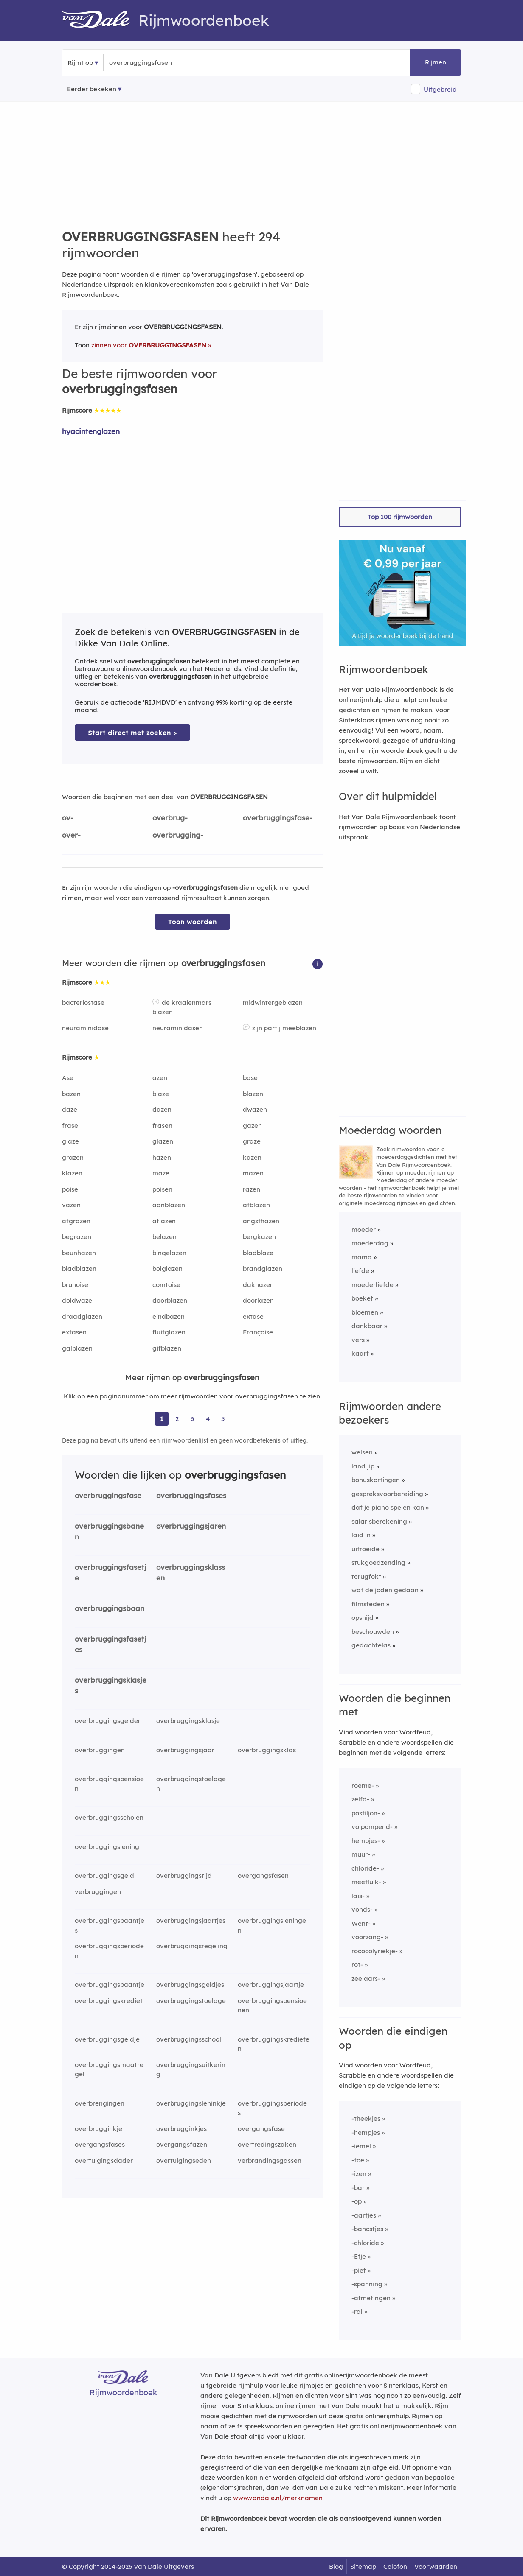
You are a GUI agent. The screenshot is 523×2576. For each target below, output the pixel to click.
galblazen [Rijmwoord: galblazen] (77, 1348)
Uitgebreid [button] (440, 89)
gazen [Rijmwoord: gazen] (252, 1126)
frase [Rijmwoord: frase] (70, 1126)
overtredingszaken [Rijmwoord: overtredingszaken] (267, 2144)
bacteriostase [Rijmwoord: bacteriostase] (83, 1003)
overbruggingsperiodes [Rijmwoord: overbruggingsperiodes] (272, 2108)
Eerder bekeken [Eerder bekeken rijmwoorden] (91, 89)
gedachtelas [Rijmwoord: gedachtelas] (371, 1645)
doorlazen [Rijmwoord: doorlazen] (258, 1300)
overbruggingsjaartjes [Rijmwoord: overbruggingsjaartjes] (190, 1920)
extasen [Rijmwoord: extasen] (74, 1332)
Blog (336, 2566)
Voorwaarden (435, 2566)
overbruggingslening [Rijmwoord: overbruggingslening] (107, 1847)
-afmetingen (371, 2298)
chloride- (365, 1868)
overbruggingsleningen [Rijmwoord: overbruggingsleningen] (272, 1925)
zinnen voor (148, 345)
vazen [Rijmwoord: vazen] (71, 1205)
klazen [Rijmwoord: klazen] (72, 1173)
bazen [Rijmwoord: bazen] (71, 1094)
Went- (361, 1923)
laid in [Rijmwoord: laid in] (361, 1535)
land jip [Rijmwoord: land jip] (362, 1466)
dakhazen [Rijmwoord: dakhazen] (258, 1285)
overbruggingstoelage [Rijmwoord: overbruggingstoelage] (191, 2001)
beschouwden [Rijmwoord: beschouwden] (372, 1632)
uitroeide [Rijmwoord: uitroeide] (365, 1549)
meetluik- (366, 1882)
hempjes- (365, 1841)
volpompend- (372, 1827)
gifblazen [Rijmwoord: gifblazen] (166, 1348)
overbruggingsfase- (277, 817)
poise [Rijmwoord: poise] (70, 1189)
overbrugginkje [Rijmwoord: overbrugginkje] (98, 2129)
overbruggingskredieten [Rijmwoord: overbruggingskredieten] (273, 2044)
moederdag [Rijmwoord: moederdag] (369, 1243)
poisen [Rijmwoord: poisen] (162, 1189)
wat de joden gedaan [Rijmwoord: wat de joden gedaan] (385, 1590)
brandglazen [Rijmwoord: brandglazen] (262, 1268)
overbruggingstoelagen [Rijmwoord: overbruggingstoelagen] (191, 1784)
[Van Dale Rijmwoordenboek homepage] (100, 20)
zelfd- (360, 1799)
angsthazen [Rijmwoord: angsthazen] (261, 1221)
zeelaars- (365, 1979)
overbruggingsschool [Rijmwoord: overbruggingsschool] (188, 2039)
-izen (358, 2174)
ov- (67, 817)
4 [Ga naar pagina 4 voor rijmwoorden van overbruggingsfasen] (208, 1419)
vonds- (362, 1909)
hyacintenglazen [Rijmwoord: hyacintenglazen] (91, 431)
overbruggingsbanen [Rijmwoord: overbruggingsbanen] (109, 1531)
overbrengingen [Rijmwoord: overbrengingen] (99, 2103)
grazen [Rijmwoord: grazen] (73, 1157)
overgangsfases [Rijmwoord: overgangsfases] (100, 2144)
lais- (358, 1896)
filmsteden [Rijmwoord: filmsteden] (368, 1604)
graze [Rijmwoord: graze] (252, 1141)
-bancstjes (367, 2229)
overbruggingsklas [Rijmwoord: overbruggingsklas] (267, 1750)
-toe (357, 2160)
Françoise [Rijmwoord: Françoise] (258, 1332)
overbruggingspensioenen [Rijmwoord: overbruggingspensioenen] (272, 2005)
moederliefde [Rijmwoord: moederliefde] (372, 1285)
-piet (358, 2270)
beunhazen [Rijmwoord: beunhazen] (79, 1253)
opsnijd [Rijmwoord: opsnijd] (362, 1618)
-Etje (358, 2256)
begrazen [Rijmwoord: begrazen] (76, 1237)
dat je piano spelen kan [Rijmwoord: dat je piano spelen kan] (387, 1507)
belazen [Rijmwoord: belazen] (164, 1237)
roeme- (362, 1786)
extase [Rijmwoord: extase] (253, 1316)
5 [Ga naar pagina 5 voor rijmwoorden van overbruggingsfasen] (223, 1419)
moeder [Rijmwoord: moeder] (363, 1229)
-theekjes (365, 2119)
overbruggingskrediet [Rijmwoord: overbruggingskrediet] (109, 2001)
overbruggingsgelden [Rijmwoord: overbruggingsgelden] (108, 1721)
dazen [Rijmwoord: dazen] (162, 1109)
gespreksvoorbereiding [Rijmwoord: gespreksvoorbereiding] (387, 1494)
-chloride (365, 2243)
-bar (358, 2188)
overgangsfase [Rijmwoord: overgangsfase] (261, 2129)
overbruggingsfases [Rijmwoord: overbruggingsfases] (191, 1495)
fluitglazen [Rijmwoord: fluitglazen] (169, 1332)
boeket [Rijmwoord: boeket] (362, 1298)
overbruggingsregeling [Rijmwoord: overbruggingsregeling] (192, 1946)
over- (71, 835)
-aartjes (363, 2215)
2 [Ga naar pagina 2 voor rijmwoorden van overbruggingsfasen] (177, 1419)
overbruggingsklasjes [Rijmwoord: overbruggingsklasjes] (110, 1685)
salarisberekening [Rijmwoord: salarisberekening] (379, 1521)
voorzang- (367, 1937)
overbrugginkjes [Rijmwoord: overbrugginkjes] (181, 2129)
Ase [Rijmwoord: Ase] (67, 1078)
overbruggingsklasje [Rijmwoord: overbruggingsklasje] (188, 1721)
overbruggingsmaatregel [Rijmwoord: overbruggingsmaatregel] (109, 2069)
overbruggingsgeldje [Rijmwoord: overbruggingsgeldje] (107, 2039)
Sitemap (363, 2566)
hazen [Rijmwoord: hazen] (161, 1157)
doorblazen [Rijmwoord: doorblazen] (169, 1300)
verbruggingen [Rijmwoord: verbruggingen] (98, 1892)
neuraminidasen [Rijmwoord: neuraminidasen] (177, 1028)
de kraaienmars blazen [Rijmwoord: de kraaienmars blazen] (181, 1007)
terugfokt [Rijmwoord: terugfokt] (366, 1576)
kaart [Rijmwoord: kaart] (360, 1353)
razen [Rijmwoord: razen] (251, 1189)
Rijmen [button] (435, 62)
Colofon (395, 2566)
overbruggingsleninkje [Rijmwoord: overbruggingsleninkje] (191, 2103)
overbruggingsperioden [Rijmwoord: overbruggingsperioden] (109, 1951)
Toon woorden (192, 922)
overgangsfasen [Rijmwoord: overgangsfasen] (263, 1875)
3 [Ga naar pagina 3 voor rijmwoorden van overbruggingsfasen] (192, 1419)
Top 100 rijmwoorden (400, 517)
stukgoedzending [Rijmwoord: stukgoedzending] (378, 1562)
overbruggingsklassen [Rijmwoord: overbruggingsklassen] (190, 1572)
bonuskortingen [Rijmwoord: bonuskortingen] (375, 1480)
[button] (317, 963)
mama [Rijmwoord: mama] (361, 1257)
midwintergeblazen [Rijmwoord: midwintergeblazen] (273, 1003)
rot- (357, 1965)
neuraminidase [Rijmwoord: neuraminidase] (85, 1028)
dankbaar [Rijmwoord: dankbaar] (366, 1326)
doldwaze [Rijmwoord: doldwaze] (77, 1300)
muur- (360, 1854)
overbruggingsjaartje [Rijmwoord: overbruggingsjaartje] (271, 1984)
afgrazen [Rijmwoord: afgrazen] (76, 1221)
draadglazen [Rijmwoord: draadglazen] (82, 1316)
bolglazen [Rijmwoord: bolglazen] (167, 1268)
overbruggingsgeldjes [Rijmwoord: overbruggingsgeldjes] (190, 1984)
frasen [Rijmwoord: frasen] (162, 1126)
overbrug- (170, 817)
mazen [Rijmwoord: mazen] (253, 1173)
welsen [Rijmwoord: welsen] (362, 1452)
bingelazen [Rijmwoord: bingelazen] (169, 1253)
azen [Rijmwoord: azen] (159, 1078)
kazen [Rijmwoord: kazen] (252, 1157)
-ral (357, 2311)
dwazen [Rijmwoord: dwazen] (255, 1109)
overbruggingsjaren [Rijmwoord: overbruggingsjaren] (191, 1526)
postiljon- (365, 1813)
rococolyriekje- (374, 1951)
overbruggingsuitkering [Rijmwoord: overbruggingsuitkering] (190, 2069)
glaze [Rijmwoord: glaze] (70, 1141)
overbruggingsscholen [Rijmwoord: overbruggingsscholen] (109, 1817)
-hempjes (365, 2132)
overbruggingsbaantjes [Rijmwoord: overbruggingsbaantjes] (109, 1925)
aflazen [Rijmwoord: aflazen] (164, 1221)
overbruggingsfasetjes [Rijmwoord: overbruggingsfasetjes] (110, 1644)
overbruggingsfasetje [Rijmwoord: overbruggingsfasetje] (110, 1572)
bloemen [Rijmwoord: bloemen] (364, 1312)
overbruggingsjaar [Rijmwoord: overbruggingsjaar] (185, 1750)
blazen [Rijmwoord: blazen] (253, 1094)
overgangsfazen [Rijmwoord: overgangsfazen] (181, 2144)
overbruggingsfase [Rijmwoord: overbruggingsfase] (108, 1495)
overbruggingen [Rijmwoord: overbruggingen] (100, 1750)
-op (356, 2201)
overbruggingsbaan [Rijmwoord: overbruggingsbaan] (109, 1608)
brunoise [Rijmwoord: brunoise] (75, 1285)
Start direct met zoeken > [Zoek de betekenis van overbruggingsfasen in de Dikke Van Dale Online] (132, 733)
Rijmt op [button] (80, 63)
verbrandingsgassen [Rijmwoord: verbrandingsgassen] (269, 2160)
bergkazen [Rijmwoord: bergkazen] (259, 1237)
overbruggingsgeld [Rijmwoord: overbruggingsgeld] (104, 1875)
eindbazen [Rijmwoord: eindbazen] (168, 1316)
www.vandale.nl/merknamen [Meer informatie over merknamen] (278, 2498)
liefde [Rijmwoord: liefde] (360, 1271)
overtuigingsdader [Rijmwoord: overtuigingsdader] (104, 2160)
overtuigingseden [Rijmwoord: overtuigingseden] (183, 2160)
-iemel (361, 2146)
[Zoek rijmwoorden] (150, 63)
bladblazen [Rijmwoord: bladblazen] (79, 1268)
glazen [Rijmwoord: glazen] (162, 1141)
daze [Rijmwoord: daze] (69, 1109)
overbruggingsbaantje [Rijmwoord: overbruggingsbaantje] (109, 1984)
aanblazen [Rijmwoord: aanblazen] (168, 1205)
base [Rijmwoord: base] (250, 1078)
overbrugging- (177, 835)
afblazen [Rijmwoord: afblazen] (256, 1205)
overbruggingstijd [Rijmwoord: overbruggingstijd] (184, 1875)
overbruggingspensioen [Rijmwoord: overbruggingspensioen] (109, 1784)
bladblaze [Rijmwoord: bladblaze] (258, 1253)
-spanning (366, 2284)
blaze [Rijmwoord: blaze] (160, 1094)
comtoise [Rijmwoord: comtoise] (166, 1285)
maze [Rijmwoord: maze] (160, 1173)
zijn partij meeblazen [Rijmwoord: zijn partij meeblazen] (284, 1028)
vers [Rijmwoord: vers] (358, 1340)
